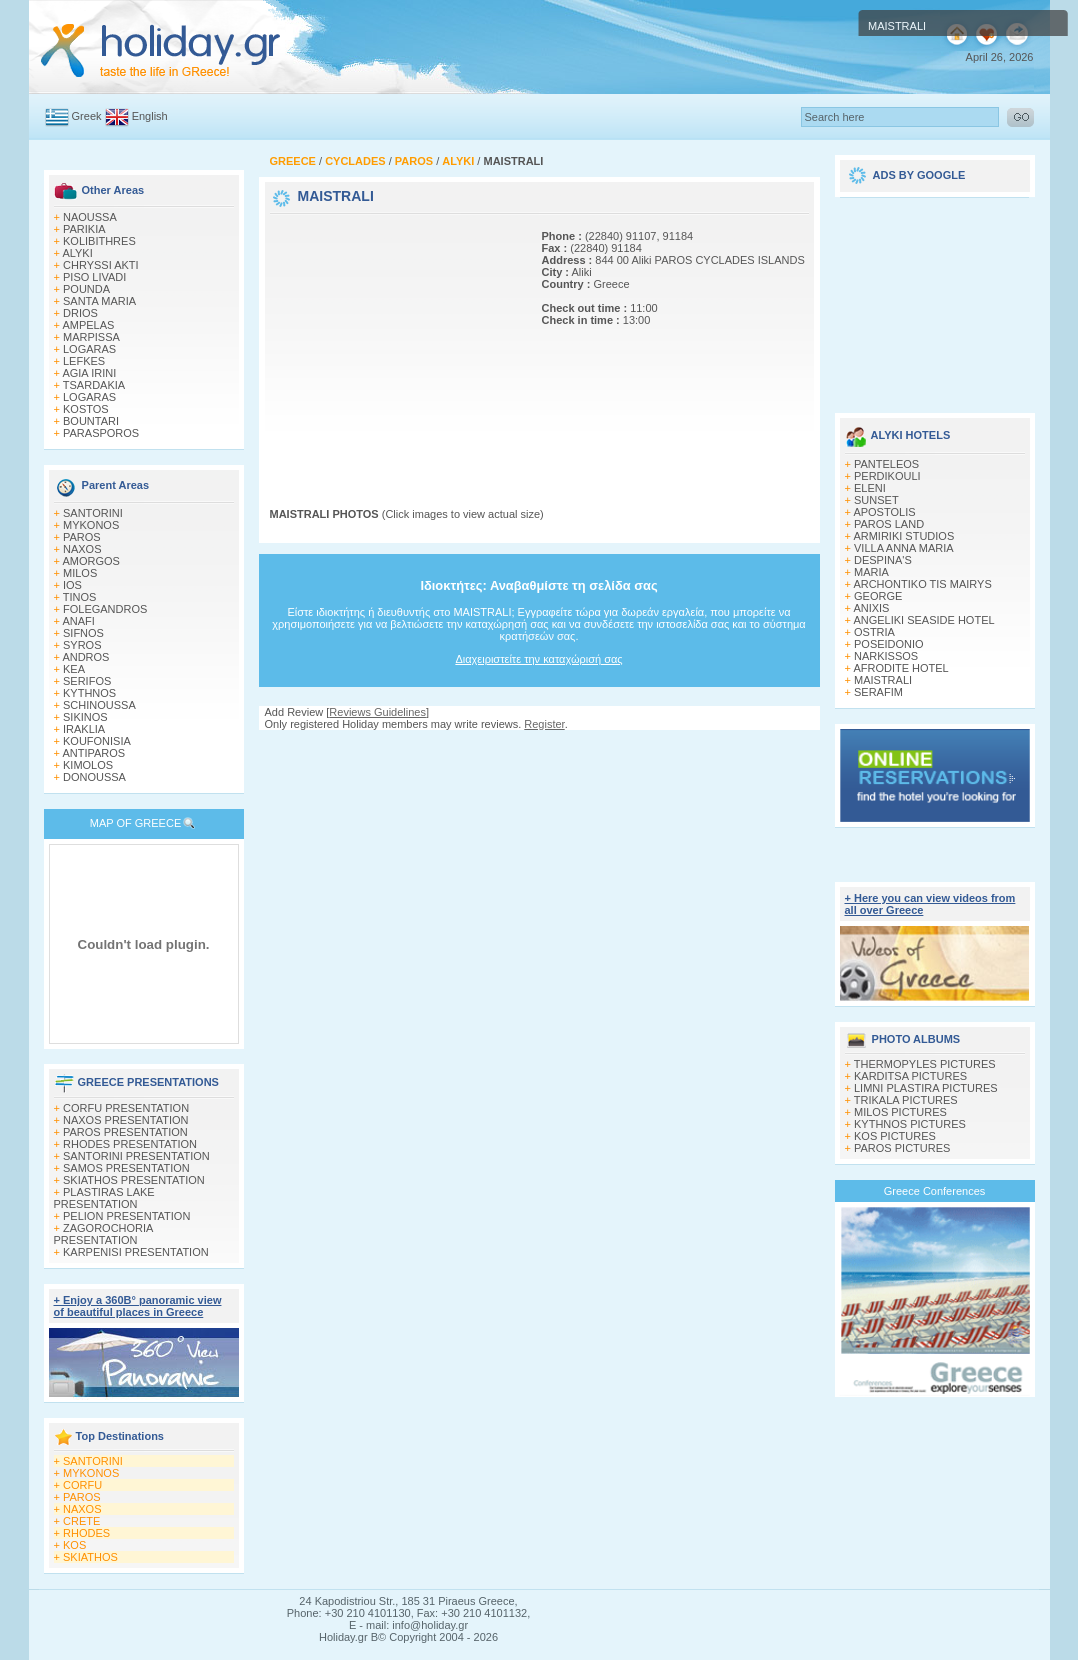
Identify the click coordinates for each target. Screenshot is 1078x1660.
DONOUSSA (94, 777)
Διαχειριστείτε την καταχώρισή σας (538, 659)
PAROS (82, 537)
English (150, 116)
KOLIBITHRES (99, 241)
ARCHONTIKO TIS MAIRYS (922, 584)
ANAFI (78, 621)
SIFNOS (83, 633)
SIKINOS (85, 717)
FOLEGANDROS (105, 609)
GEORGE (878, 596)
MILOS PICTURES (900, 1112)
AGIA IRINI (89, 373)
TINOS (80, 597)
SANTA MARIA (99, 301)
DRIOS (80, 313)
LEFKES (84, 361)
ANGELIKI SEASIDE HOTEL (923, 620)
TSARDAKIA (94, 385)
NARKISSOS (886, 656)
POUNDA (86, 289)
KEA (74, 669)
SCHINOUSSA (99, 705)
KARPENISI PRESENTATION (136, 1252)
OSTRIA (874, 632)
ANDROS (85, 657)
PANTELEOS (886, 464)
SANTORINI (93, 513)
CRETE (81, 1521)
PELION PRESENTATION (126, 1216)
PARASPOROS (101, 433)
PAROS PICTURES (902, 1148)
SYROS (82, 645)
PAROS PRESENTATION (125, 1132)
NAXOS (82, 549)
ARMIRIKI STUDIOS (903, 536)
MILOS (80, 573)
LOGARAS (89, 349)
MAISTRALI (883, 680)
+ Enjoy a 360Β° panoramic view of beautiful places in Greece (138, 1306)
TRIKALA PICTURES (906, 1100)
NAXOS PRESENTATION (126, 1120)
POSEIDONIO (889, 644)
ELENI (870, 488)
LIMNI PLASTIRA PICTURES (926, 1088)
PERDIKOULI (887, 476)
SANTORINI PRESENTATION (136, 1156)
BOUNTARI (91, 421)
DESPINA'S (883, 560)
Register (544, 724)
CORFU (82, 1485)
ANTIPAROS (93, 753)
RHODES (86, 1533)
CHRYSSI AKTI (101, 265)
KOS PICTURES (895, 1136)
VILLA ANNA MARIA (904, 548)
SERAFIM (878, 692)
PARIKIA (84, 229)
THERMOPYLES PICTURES (925, 1064)
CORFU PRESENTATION (126, 1108)
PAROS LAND (889, 524)
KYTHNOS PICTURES (910, 1124)
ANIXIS (871, 608)
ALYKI (77, 253)
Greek (87, 116)
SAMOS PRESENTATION (126, 1168)
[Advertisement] (395, 343)
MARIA (871, 572)
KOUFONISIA (97, 741)
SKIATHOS (90, 1557)
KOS (74, 1545)
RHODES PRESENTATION (130, 1144)
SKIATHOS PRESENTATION (134, 1180)
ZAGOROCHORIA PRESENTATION (103, 1234)
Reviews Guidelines (377, 712)
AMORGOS (90, 561)
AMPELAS (88, 325)
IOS (72, 585)
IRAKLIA (84, 729)
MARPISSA (91, 337)
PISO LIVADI (94, 277)
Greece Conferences (935, 1191)
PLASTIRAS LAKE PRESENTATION (104, 1198)
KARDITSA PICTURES (910, 1076)
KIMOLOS (88, 765)
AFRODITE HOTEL (900, 668)
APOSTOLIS (884, 512)
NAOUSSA (90, 217)
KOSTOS (86, 409)
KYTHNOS (89, 693)
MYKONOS (91, 525)
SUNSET (876, 500)
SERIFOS (87, 681)
